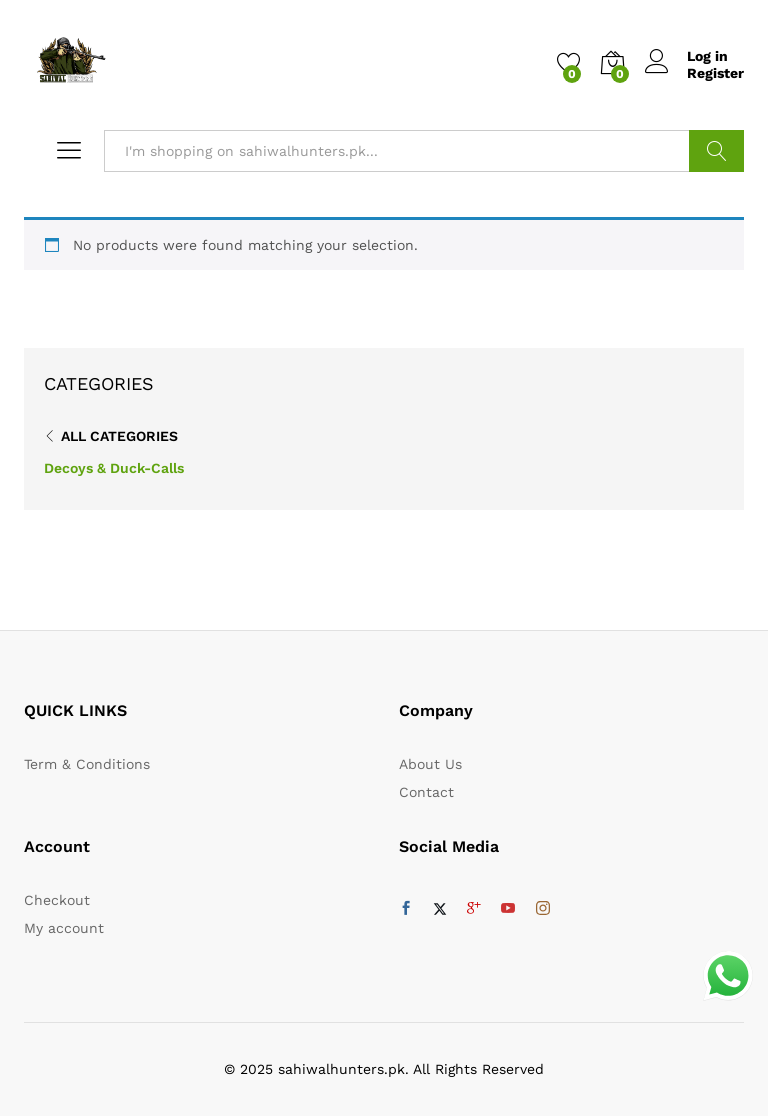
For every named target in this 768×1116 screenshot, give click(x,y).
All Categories (119, 436)
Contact (426, 792)
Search (716, 151)
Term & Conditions (87, 764)
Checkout (57, 900)
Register (715, 73)
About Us (430, 764)
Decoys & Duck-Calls (114, 468)
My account (64, 928)
